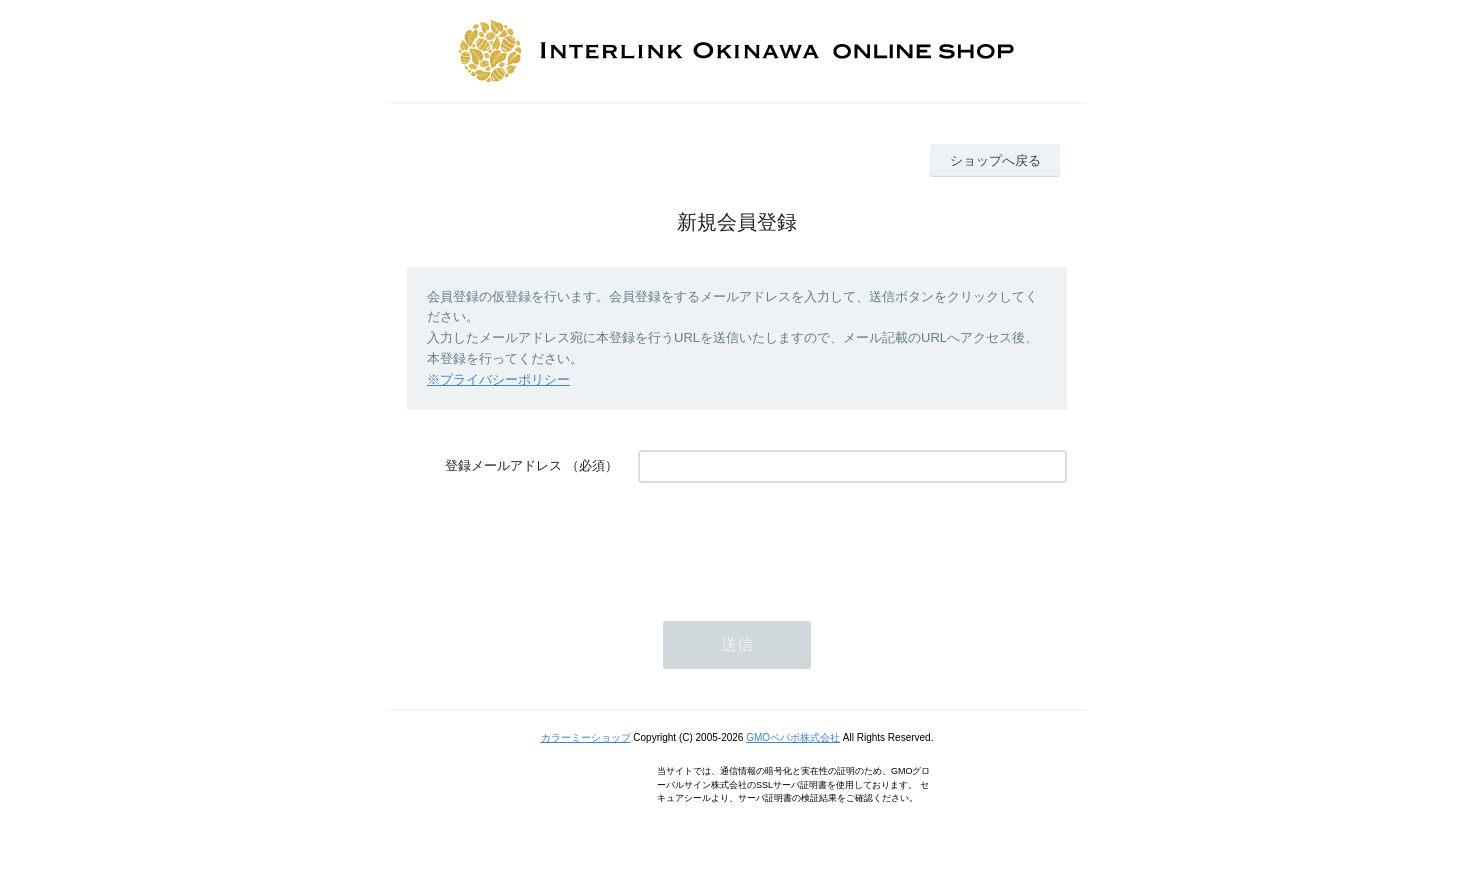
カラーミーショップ (586, 737)
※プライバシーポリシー (498, 379)
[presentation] (790, 542)
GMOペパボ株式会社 (793, 737)
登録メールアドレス (503, 465)
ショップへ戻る (995, 160)
